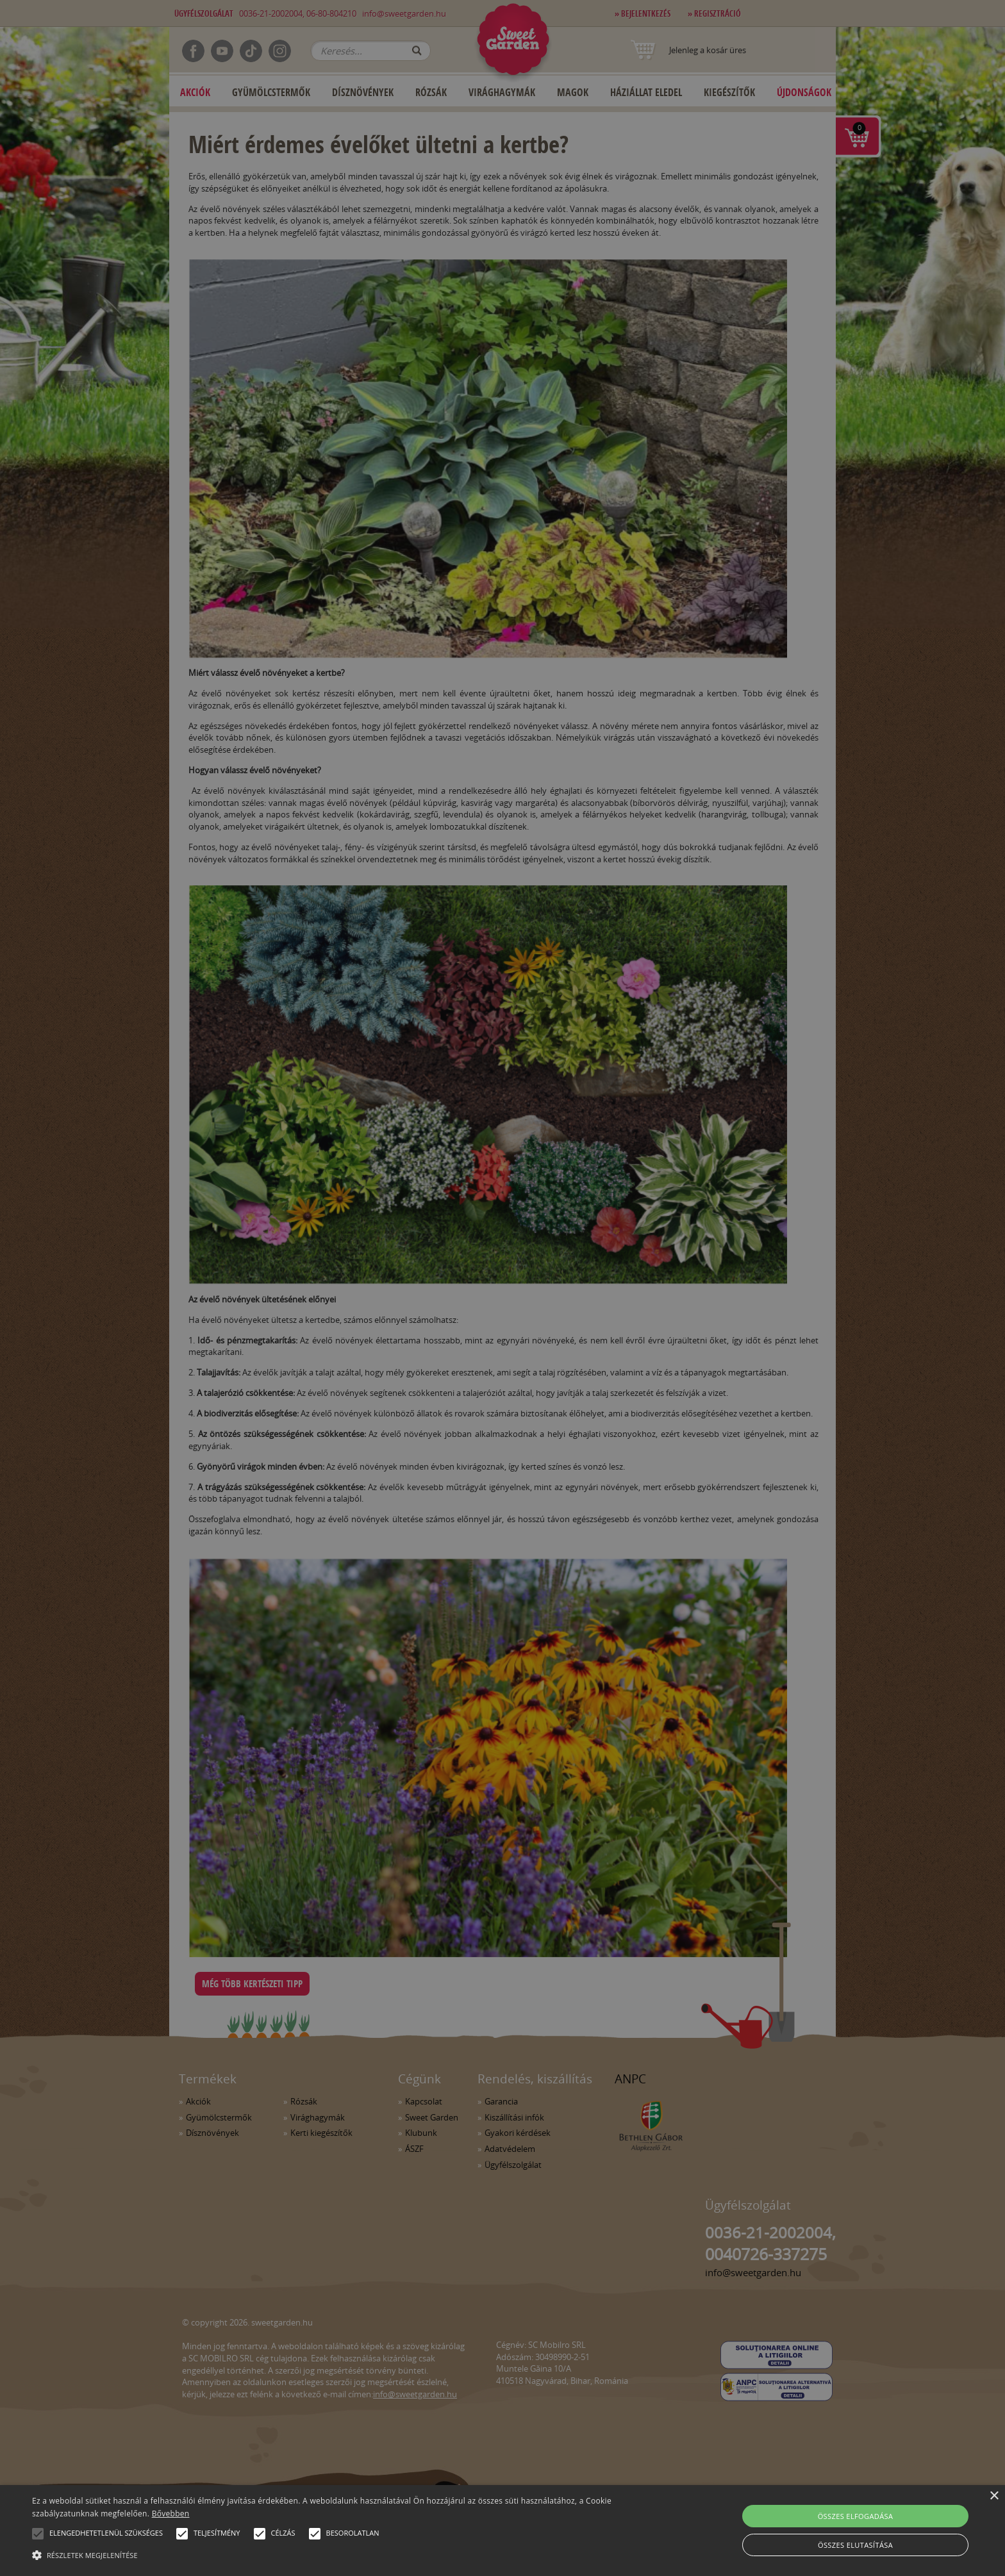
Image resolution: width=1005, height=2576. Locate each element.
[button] (38, 2534)
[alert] (502, 1288)
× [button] (994, 2496)
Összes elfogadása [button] (855, 2516)
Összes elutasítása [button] (855, 2545)
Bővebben (171, 2513)
